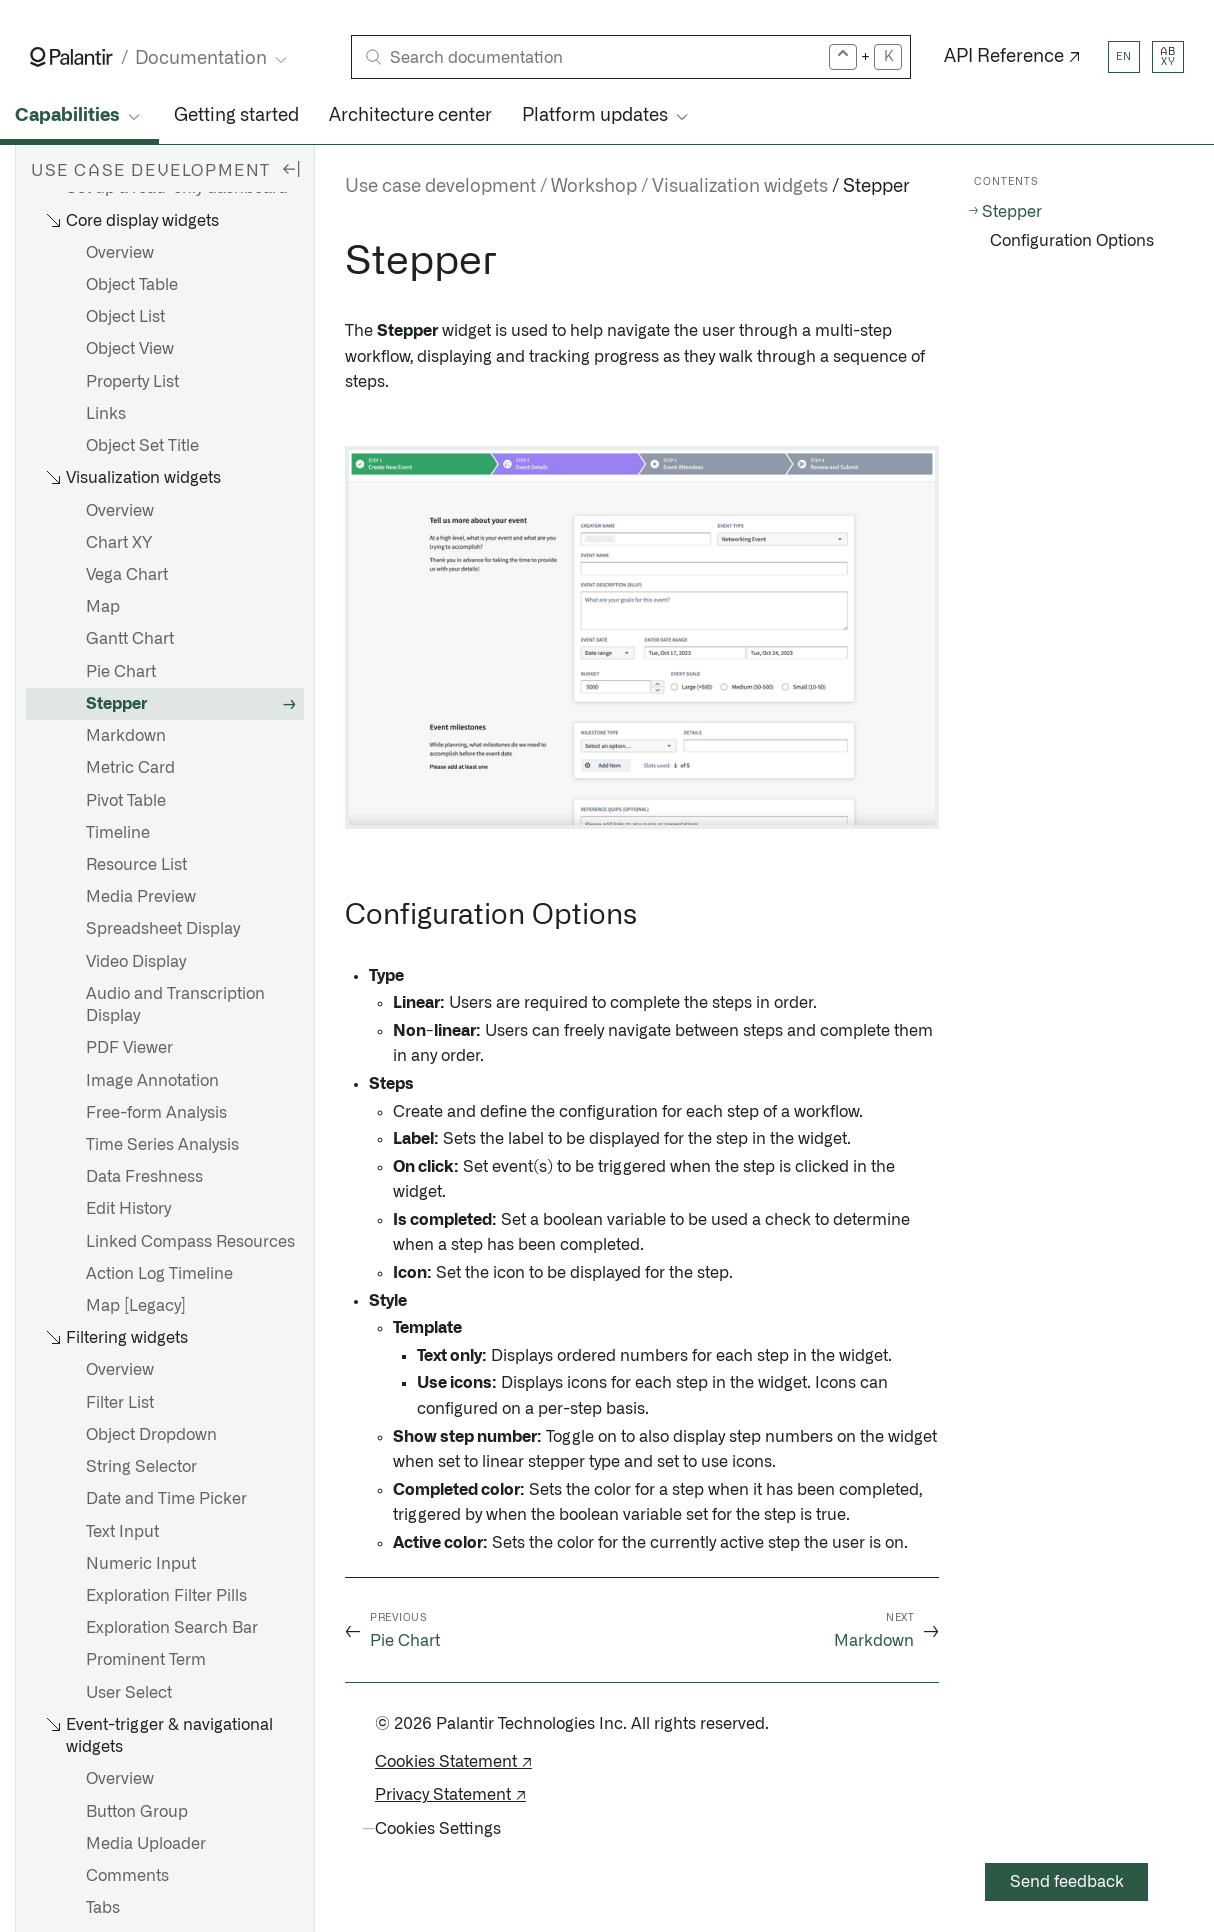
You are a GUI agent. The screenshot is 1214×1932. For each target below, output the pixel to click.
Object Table (132, 285)
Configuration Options (1072, 241)
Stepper (116, 704)
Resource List (136, 865)
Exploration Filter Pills (166, 1596)
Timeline (118, 833)
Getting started (236, 116)
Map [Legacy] (136, 1306)
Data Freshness (144, 1177)
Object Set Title (142, 446)
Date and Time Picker (166, 1499)
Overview (120, 253)
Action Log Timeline (159, 1274)
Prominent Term (146, 1660)
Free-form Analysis (156, 1113)
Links (106, 414)
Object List (125, 317)
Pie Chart (121, 672)
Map (103, 607)
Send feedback (1067, 1882)
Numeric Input (141, 1564)
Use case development (440, 187)
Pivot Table (126, 801)
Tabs (103, 1908)
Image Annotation (152, 1081)
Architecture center (410, 116)
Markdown (126, 736)
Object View (130, 349)
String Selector (141, 1467)
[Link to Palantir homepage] (71, 57)
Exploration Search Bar (172, 1628)
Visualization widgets (740, 187)
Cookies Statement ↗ (453, 1762)
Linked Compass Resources (190, 1242)
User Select (129, 1693)
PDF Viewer (129, 1048)
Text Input (122, 1532)
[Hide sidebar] (291, 168)
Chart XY (119, 543)
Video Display (136, 962)
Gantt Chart (130, 639)
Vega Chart (127, 575)
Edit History (128, 1209)
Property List (132, 382)
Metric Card (130, 768)
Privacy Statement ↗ (450, 1795)
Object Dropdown (151, 1435)
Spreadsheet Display (163, 929)
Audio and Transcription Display (175, 1005)
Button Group (137, 1812)
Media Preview (141, 897)
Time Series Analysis (162, 1145)
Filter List (120, 1403)
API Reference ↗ (1012, 57)
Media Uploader (146, 1844)
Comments (127, 1876)
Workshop (594, 187)
